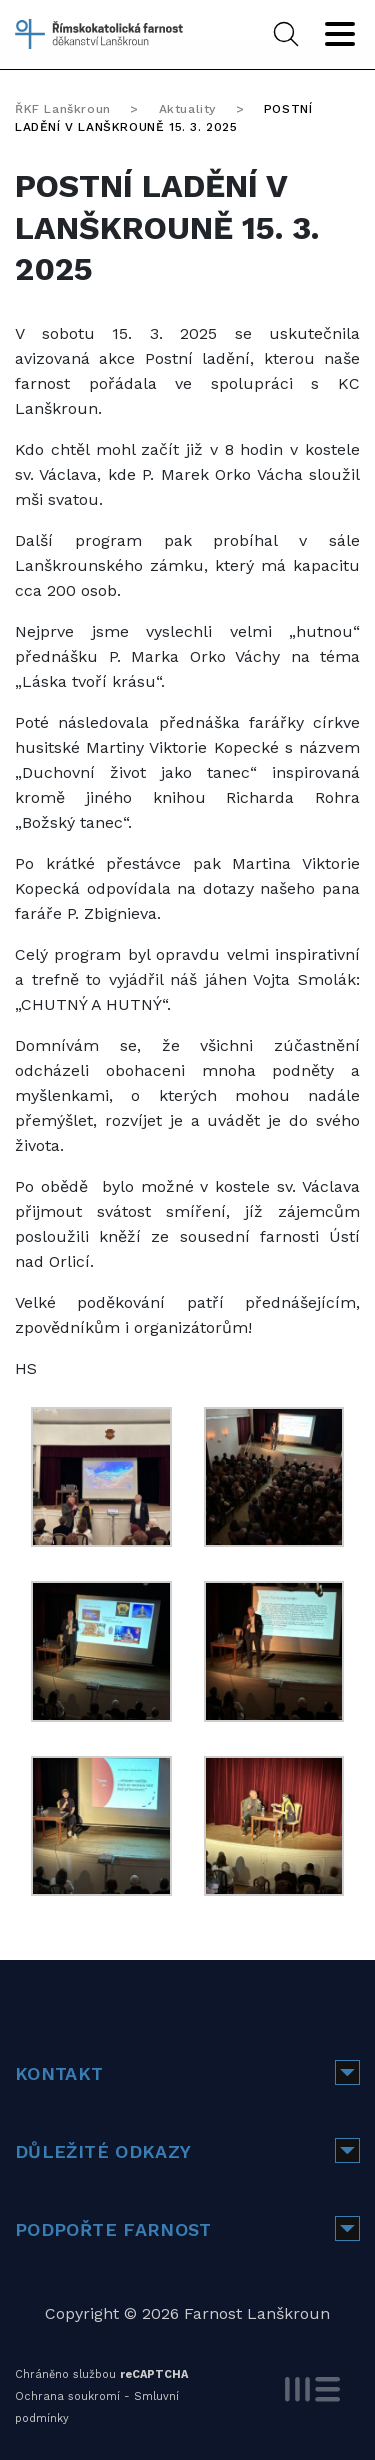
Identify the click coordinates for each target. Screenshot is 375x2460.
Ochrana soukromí (67, 2396)
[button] (347, 2072)
